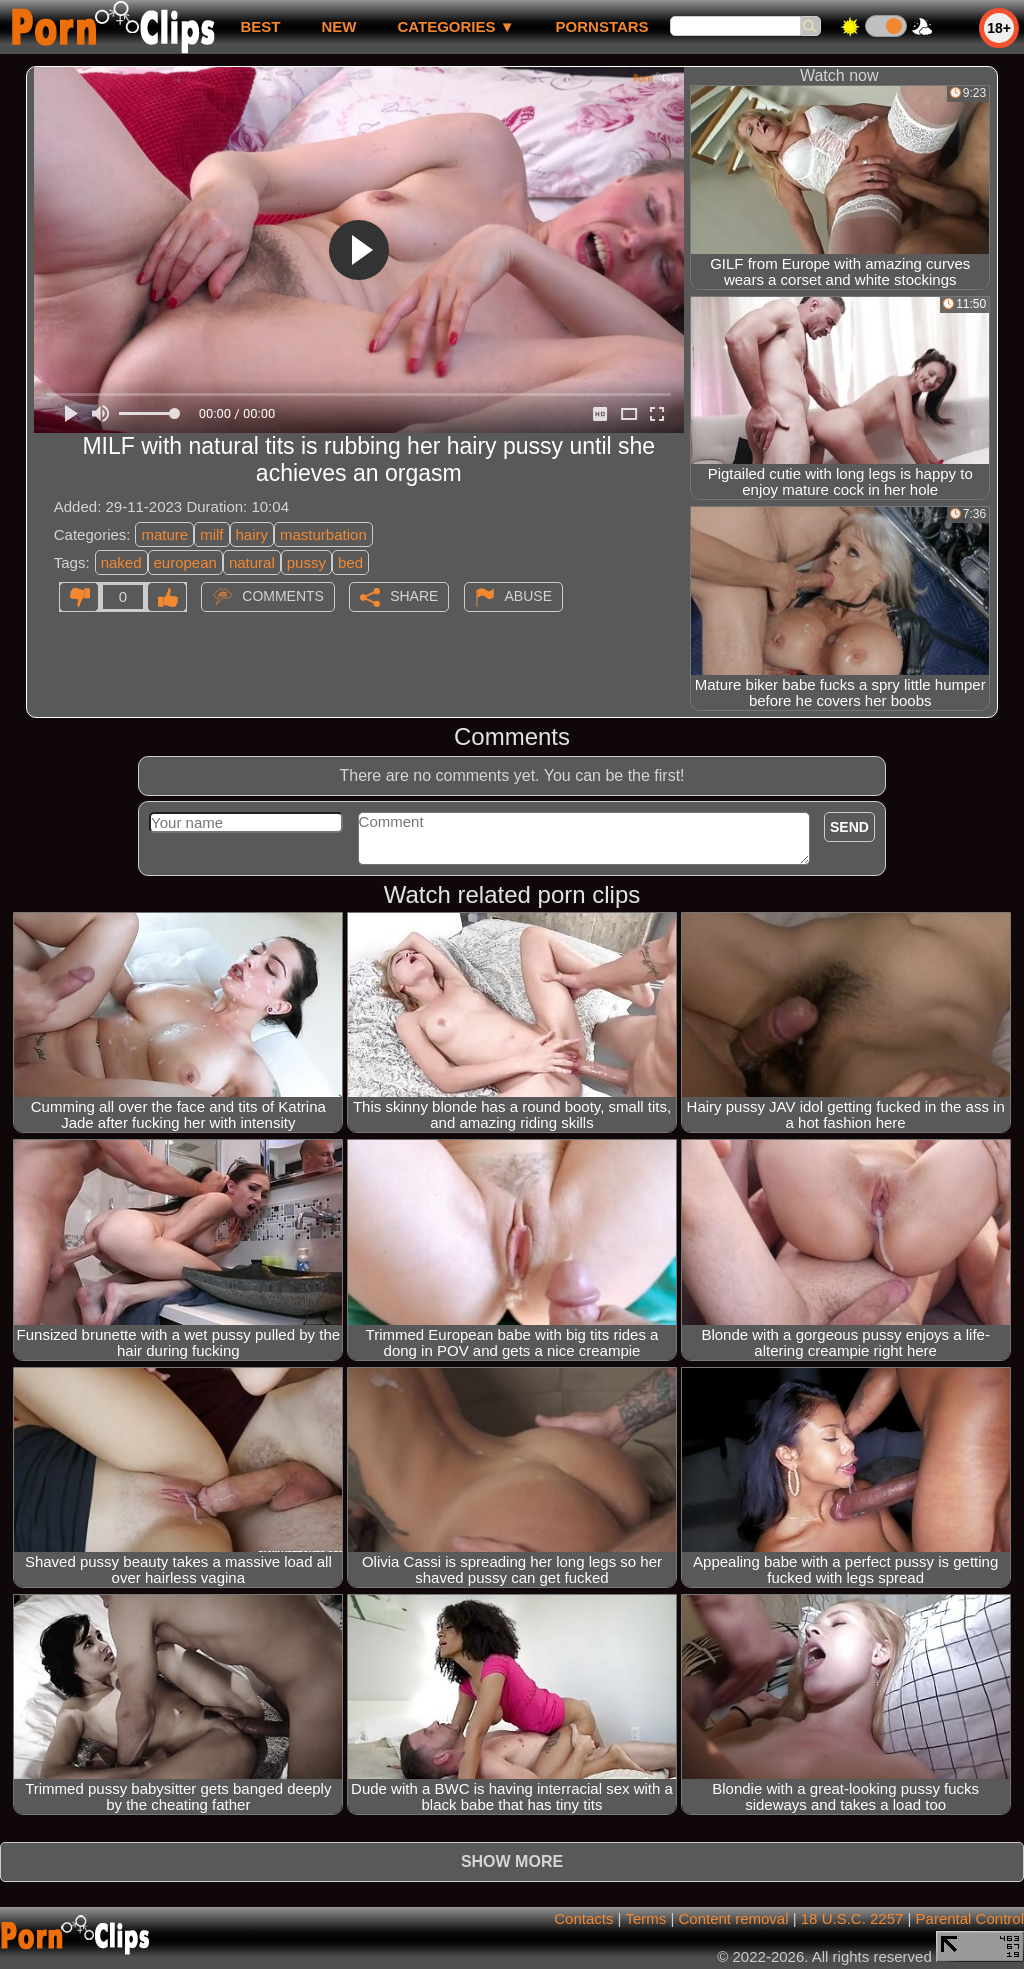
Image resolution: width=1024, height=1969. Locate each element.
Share (414, 596)
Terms (645, 1918)
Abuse (528, 596)
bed (350, 562)
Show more (512, 1861)
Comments (283, 596)
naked (121, 562)
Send (849, 827)
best (260, 26)
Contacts (583, 1918)
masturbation (323, 534)
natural (252, 562)
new (338, 26)
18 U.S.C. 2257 (852, 1918)
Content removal (733, 1918)
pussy (306, 562)
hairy (252, 534)
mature (164, 534)
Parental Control (970, 1918)
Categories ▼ (455, 26)
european (185, 562)
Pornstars (602, 26)
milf (211, 534)
